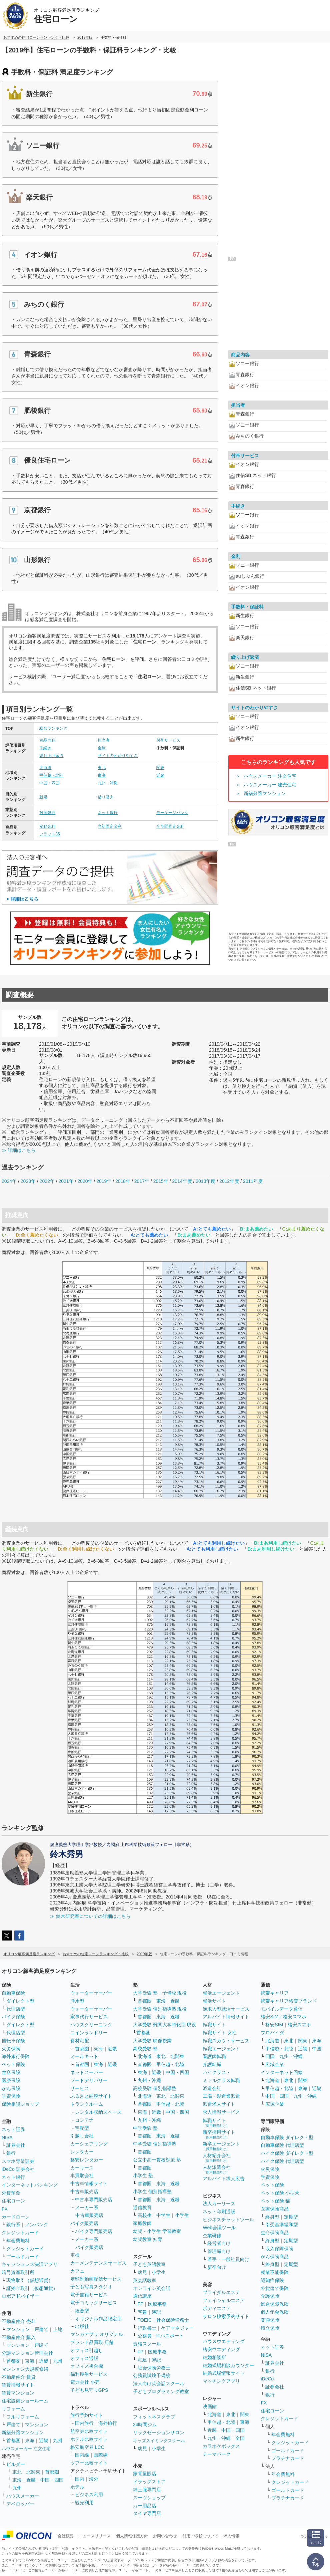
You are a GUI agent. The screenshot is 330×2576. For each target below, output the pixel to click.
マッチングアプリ (221, 2381)
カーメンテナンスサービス (98, 2263)
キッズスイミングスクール (159, 2440)
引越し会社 (82, 2135)
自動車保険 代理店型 (282, 2145)
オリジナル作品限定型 (98, 2318)
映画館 (210, 2406)
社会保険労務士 (172, 2320)
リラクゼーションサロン (158, 2432)
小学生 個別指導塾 (152, 2191)
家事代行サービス (89, 2016)
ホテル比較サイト (89, 2439)
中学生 (163, 2215)
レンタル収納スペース (98, 2112)
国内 (79, 2479)
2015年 (160, 1181)
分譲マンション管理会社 (27, 2353)
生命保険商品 (275, 2232)
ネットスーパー (86, 2072)
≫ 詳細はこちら (19, 1150)
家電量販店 (144, 2473)
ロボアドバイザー (20, 2296)
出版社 (82, 2326)
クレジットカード (20, 2232)
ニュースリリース (95, 2536)
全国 (240, 2438)
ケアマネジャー (177, 2328)
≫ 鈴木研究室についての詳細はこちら (90, 1916)
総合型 (82, 2310)
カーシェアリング (89, 2143)
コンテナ (84, 2120)
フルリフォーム (22, 2416)
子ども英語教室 (149, 2264)
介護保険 (270, 2296)
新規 (43, 797)
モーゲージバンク (172, 812)
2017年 (141, 1181)
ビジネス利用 (89, 2494)
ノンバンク (36, 2224)
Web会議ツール (219, 2227)
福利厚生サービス (89, 2374)
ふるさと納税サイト (91, 2096)
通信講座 (142, 2296)
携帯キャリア (275, 1993)
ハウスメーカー (22, 2496)
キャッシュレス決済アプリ (30, 2264)
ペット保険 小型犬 (280, 2193)
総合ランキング (53, 728)
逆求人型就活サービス (226, 2009)
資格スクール (147, 2343)
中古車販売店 (84, 2191)
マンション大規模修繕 (25, 2369)
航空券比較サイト (89, 2431)
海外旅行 (107, 2423)
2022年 (47, 1181)
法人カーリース (219, 2203)
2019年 (103, 1181)
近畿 (160, 775)
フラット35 (49, 834)
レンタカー (82, 2151)
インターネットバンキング (30, 2184)
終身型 (272, 2217)
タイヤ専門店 (147, 2513)
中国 (316, 2048)
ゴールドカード (22, 2256)
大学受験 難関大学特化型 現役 (164, 2024)
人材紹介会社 (217, 2157)
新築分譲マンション (265, 793)
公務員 (145, 2335)
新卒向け (216, 2267)
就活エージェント (221, 1993)
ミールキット (84, 2056)
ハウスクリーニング (91, 2024)
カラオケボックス (221, 2446)
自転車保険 (13, 2040)
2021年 (65, 1181)
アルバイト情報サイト (226, 2016)
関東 (160, 767)
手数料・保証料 (247, 606)
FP (141, 2304)
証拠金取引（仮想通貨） (32, 2288)
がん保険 (11, 2088)
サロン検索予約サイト (226, 2316)
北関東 (33, 2472)
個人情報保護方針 (132, 2536)
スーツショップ (149, 2497)
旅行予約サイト (86, 2415)
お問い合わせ (165, 2536)
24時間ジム (145, 2424)
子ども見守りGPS (89, 2390)
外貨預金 (11, 2193)
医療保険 (11, 2080)
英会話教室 (144, 2280)
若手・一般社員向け (228, 2259)
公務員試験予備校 (151, 2375)
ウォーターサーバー (91, 1993)
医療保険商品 (275, 2209)
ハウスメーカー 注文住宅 (270, 776)
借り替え (106, 797)
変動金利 (47, 826)
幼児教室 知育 (147, 2239)
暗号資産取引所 (18, 2272)
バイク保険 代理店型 (282, 2161)
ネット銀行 (108, 812)
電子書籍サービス (89, 2294)
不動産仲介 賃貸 (19, 2377)
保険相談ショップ (20, 2104)
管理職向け (219, 2251)
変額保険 (270, 2320)
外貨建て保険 (275, 2288)
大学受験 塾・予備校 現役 (160, 1993)
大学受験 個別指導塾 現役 (160, 2009)
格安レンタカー (86, 2159)
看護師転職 (214, 2056)
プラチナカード (287, 2458)
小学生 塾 (143, 2175)
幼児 (142, 2272)
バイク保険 (13, 2016)
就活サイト (214, 2001)
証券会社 (15, 2145)
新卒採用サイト (219, 2134)
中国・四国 (49, 783)
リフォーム (13, 2408)
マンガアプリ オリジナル (96, 2334)
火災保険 (11, 2048)
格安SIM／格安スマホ (283, 2016)
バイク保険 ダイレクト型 (287, 2153)
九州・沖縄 (108, 783)
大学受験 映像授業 (152, 2040)
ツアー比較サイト (89, 2463)
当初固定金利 (110, 826)
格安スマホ (299, 2024)
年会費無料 (18, 2240)
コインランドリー (89, 2032)
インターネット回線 (282, 2072)
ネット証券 (13, 2129)
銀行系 (13, 2224)
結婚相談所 (214, 2357)
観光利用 (84, 2502)
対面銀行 (47, 812)
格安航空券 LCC (87, 2447)
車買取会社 (82, 2175)
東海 (102, 775)
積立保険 (270, 2328)
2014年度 (182, 1181)
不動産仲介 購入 (19, 2337)
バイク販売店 (84, 2223)
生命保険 (11, 2072)
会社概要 (66, 2536)
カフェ (77, 2271)
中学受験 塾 (145, 2128)
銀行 (11, 2153)
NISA (7, 2137)
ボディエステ (217, 2308)
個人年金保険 (275, 2312)
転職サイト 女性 (220, 2032)
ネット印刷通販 (219, 2211)
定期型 (291, 2217)
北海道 (45, 767)
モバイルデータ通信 (282, 2009)
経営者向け (219, 2243)
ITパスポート (170, 2335)
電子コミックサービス (93, 2302)
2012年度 (229, 1181)
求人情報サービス (221, 2112)
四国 (270, 2056)
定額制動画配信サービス (96, 2279)
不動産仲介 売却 (19, 2321)
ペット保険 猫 (275, 2201)
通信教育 (142, 2207)
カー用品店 (144, 2505)
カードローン (16, 2217)
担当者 (104, 740)
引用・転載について (200, 2536)
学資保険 (11, 2096)
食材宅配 (79, 2040)
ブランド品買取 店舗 (92, 2342)
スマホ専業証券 (18, 2161)
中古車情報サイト (89, 2183)
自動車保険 (13, 1993)
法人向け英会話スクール (158, 2383)
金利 (102, 748)
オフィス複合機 (86, 2366)
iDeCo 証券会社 (18, 2169)
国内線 (82, 2455)
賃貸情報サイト (18, 2384)
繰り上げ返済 (51, 755)
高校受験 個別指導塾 (154, 2088)
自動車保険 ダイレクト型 (287, 2137)
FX (5, 2209)
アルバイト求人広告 (224, 2178)
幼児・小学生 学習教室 (157, 2231)
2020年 (84, 1181)
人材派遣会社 (217, 2169)
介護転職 (212, 2064)
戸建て (41, 2329)
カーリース (82, 2167)
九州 (57, 2361)
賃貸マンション (18, 2392)
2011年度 (253, 1181)
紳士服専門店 (147, 2489)
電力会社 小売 (85, 2382)
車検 (75, 2255)
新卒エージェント (221, 2146)
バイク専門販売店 (93, 2231)
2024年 (9, 1181)
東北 (102, 767)
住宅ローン (13, 2201)
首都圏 (13, 2361)
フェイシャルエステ (224, 2300)
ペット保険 (13, 2064)
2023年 (28, 1181)
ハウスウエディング (224, 2341)
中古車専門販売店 (93, 2199)
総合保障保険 (275, 2304)
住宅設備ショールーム (25, 2400)
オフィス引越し (86, 2350)
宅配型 (82, 2128)
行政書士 (147, 2328)
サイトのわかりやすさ (118, 755)
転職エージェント (221, 2048)
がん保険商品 (275, 2256)
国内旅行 (84, 2423)
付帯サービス (168, 740)
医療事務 (157, 2304)
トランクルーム (86, 2104)
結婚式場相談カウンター (228, 2365)
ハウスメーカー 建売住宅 (270, 784)
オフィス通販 (84, 2358)
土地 (57, 2329)
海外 (93, 2479)
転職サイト (214, 2024)
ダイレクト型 (20, 2001)
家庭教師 (142, 2223)
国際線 (101, 2455)
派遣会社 (212, 2088)
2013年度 (205, 1181)
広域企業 (274, 2064)
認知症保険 (272, 2280)
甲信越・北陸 (51, 775)
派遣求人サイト (219, 2104)
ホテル (77, 2487)
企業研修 (212, 2235)
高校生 (145, 2215)
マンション (18, 2329)
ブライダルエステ (221, 2292)
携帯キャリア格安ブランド (289, 2001)
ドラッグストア (149, 2481)
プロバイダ (272, 2032)
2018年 (122, 1181)
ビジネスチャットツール (228, 2219)
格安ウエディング (221, 2349)
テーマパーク (217, 2454)
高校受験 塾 (145, 2048)
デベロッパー (20, 2504)
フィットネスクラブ (154, 2416)
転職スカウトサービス (226, 2040)
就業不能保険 (275, 2272)
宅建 (142, 2312)
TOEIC (145, 2320)
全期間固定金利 (170, 826)
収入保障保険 (279, 2248)
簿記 (156, 2312)
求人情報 (231, 2536)
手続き (45, 748)
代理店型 (15, 2009)
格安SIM (274, 2024)
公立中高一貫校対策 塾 (157, 2159)
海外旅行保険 (16, 2056)
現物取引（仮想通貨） (29, 2280)
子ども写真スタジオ (91, 2286)
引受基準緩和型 (281, 2224)
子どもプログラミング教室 (161, 2391)
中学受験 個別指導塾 (154, 2143)
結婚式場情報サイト (224, 2373)
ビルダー (15, 2464)
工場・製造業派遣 (221, 2096)
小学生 (182, 2215)
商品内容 (47, 740)
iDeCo (267, 2378)
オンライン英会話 (151, 2288)
